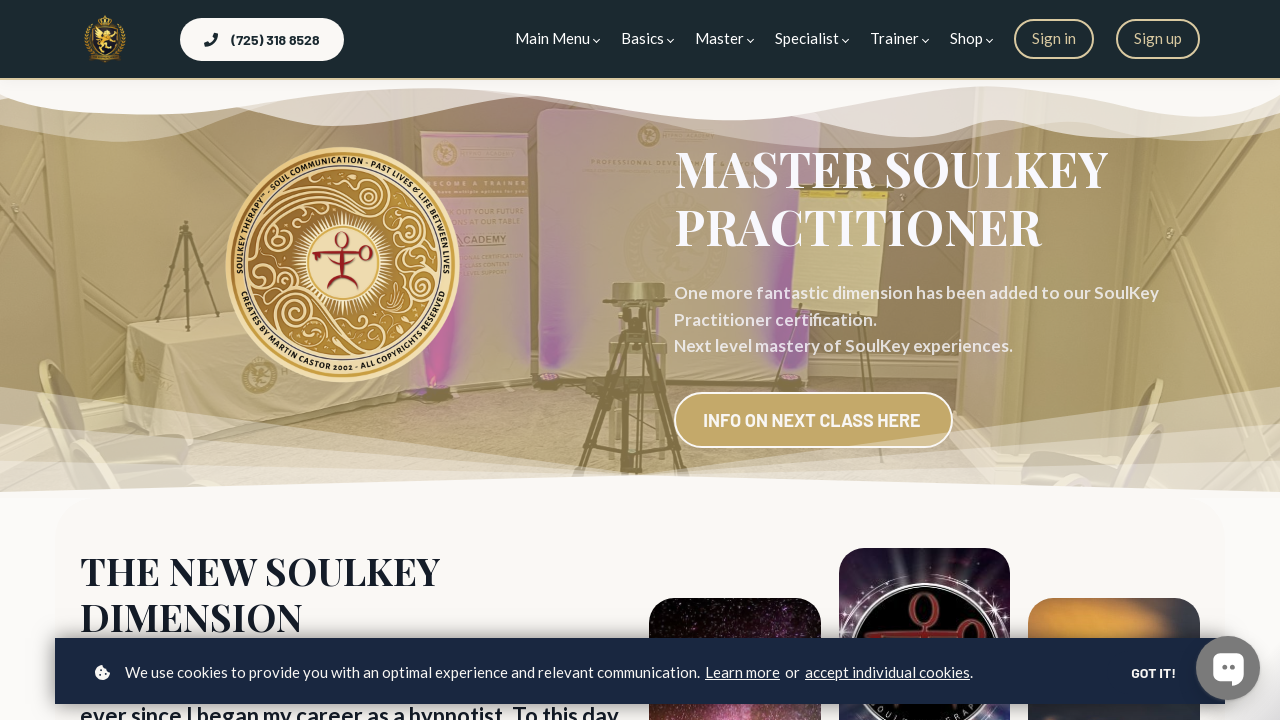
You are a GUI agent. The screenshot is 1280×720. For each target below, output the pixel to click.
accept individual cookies (887, 672)
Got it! (1153, 672)
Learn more (742, 672)
